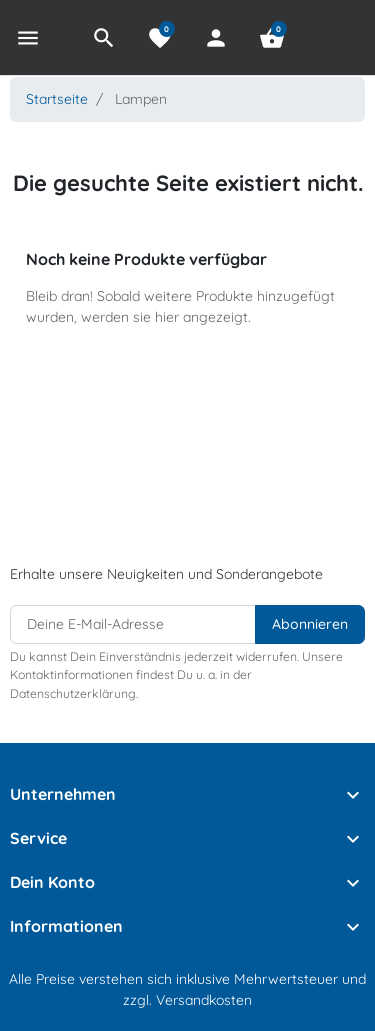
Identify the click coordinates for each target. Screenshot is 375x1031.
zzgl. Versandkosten (187, 1000)
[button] (104, 38)
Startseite (57, 99)
